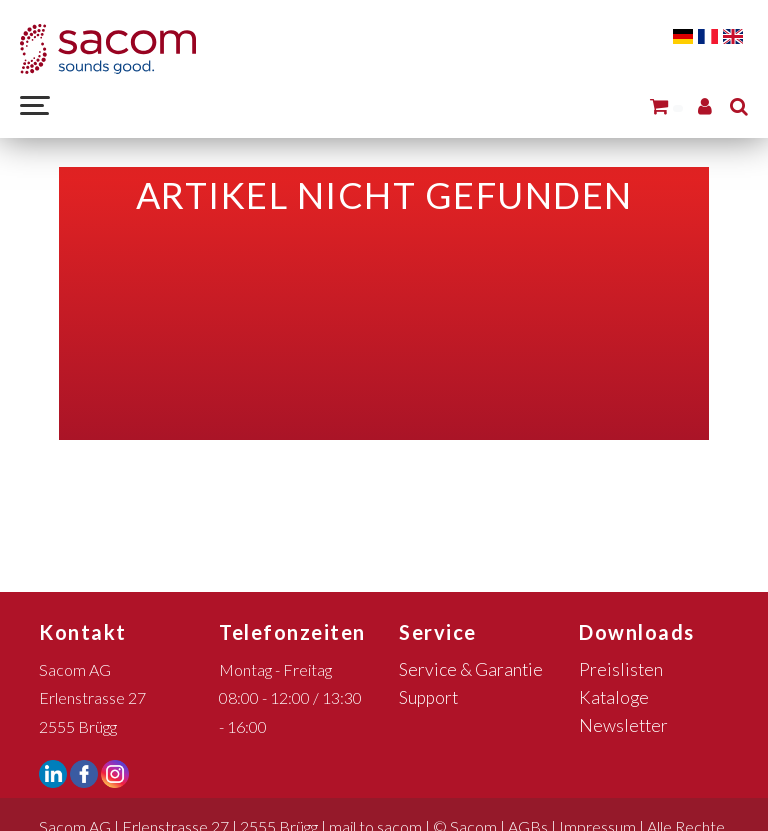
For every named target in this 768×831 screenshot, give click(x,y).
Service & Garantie (471, 669)
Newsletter (623, 725)
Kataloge (614, 697)
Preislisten (621, 669)
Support (428, 697)
